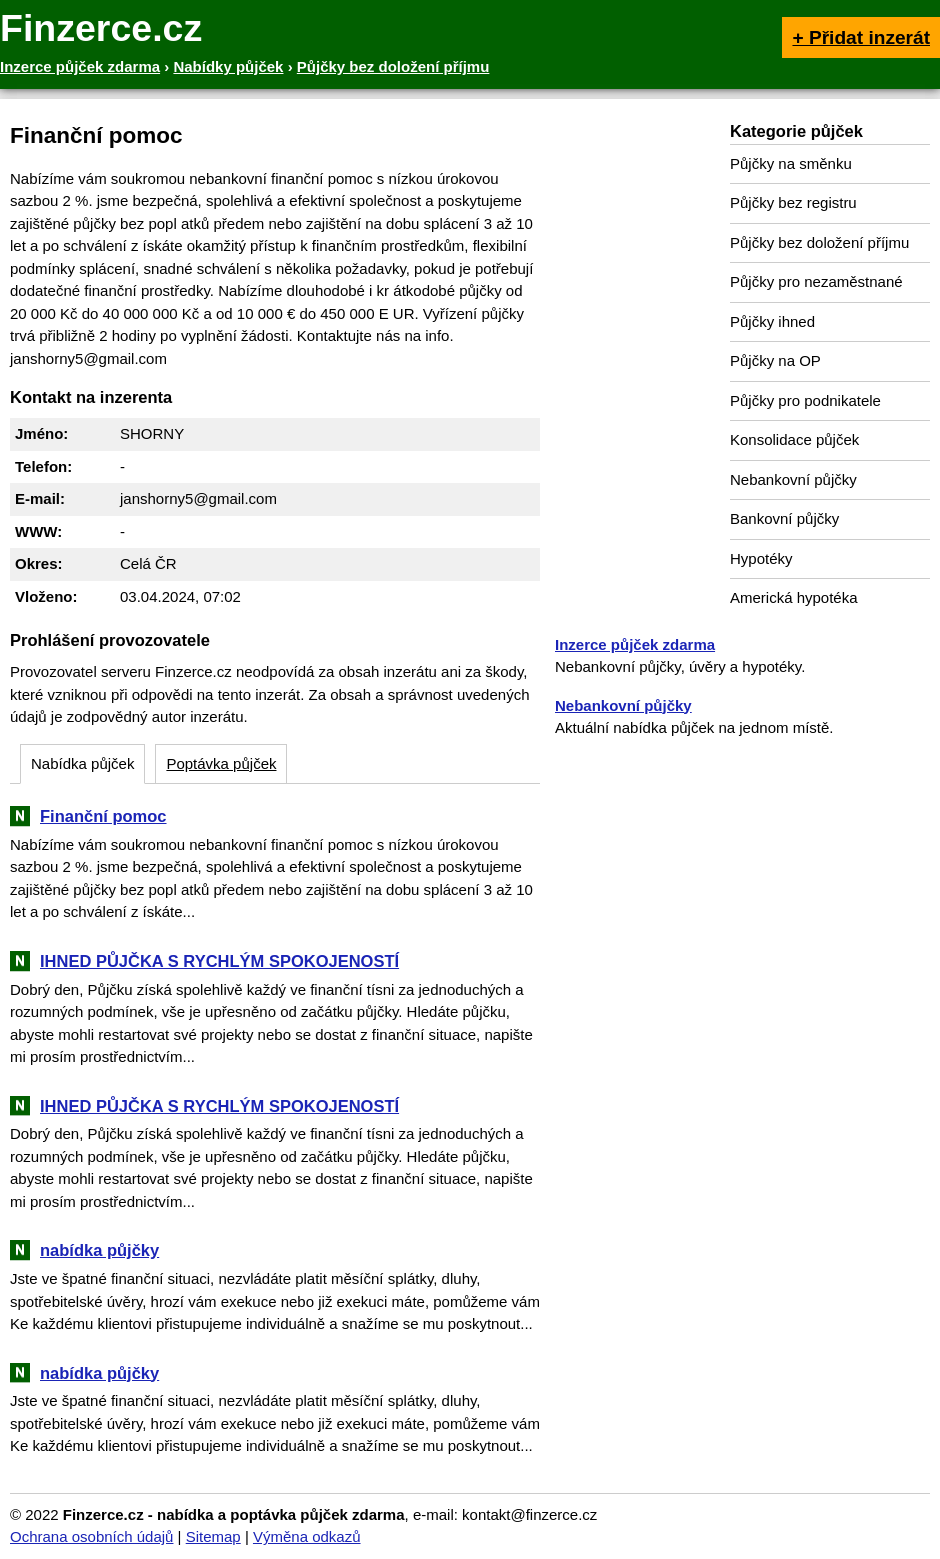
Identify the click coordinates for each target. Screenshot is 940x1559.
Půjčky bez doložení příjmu (819, 242)
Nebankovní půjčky (793, 479)
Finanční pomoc (103, 816)
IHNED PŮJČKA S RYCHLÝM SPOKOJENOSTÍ (219, 961)
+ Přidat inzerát (861, 37)
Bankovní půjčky (784, 518)
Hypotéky (761, 558)
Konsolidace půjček (794, 439)
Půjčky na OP (775, 360)
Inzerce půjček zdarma (635, 644)
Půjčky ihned (772, 321)
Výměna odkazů (307, 1536)
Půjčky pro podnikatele (805, 400)
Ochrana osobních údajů (91, 1536)
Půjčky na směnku (791, 163)
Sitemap (213, 1536)
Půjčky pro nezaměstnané (816, 281)
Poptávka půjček (221, 763)
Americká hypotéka (794, 597)
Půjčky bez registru (793, 202)
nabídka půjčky (99, 1250)
